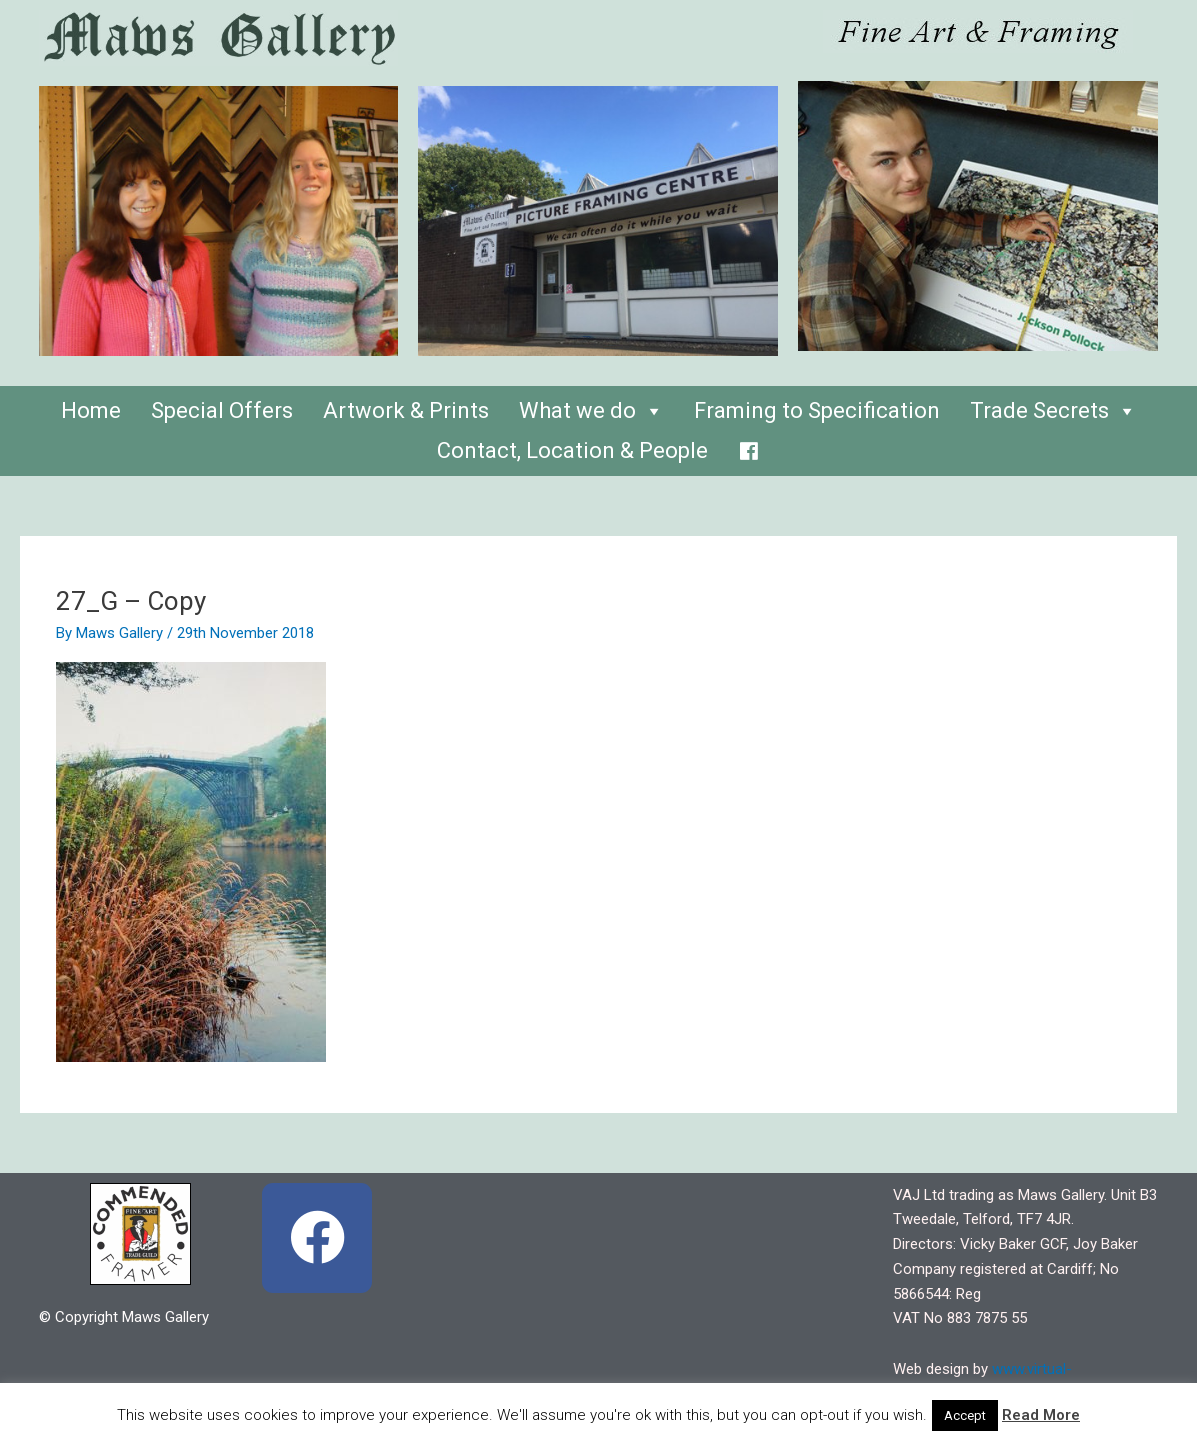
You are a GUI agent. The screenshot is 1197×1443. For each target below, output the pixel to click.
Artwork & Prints (406, 410)
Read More (1041, 1415)
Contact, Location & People (572, 450)
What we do (591, 410)
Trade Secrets (1053, 410)
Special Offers (222, 410)
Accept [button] (965, 1415)
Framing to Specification (817, 410)
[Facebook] (749, 446)
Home (91, 410)
